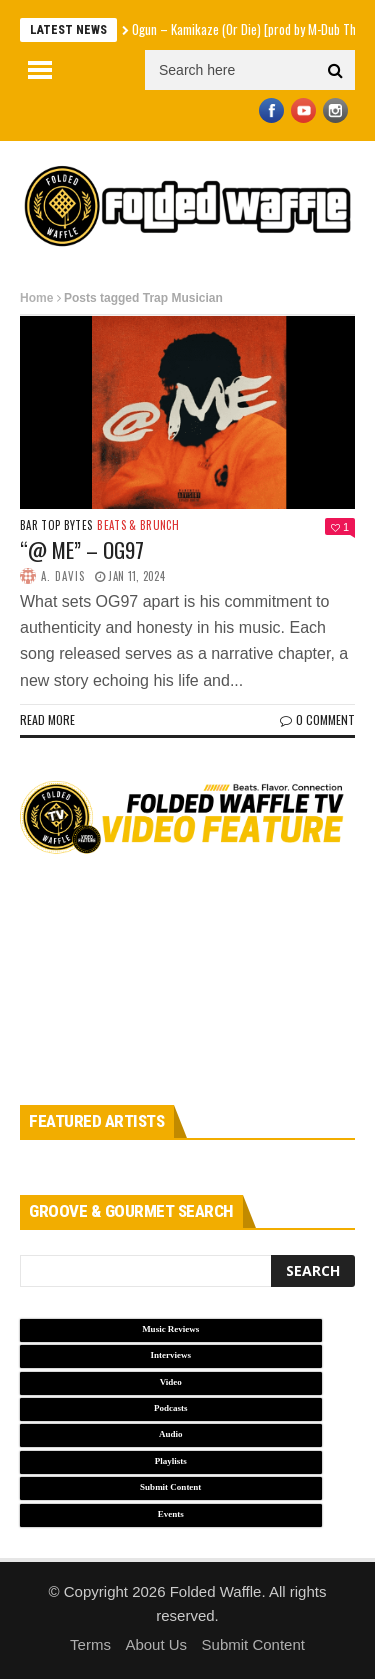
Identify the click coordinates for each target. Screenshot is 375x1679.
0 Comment (317, 719)
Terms (90, 1644)
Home (36, 298)
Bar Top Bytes (56, 525)
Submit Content (253, 1644)
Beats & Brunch (138, 525)
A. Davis (63, 576)
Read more (47, 719)
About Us (156, 1644)
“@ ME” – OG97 (82, 549)
